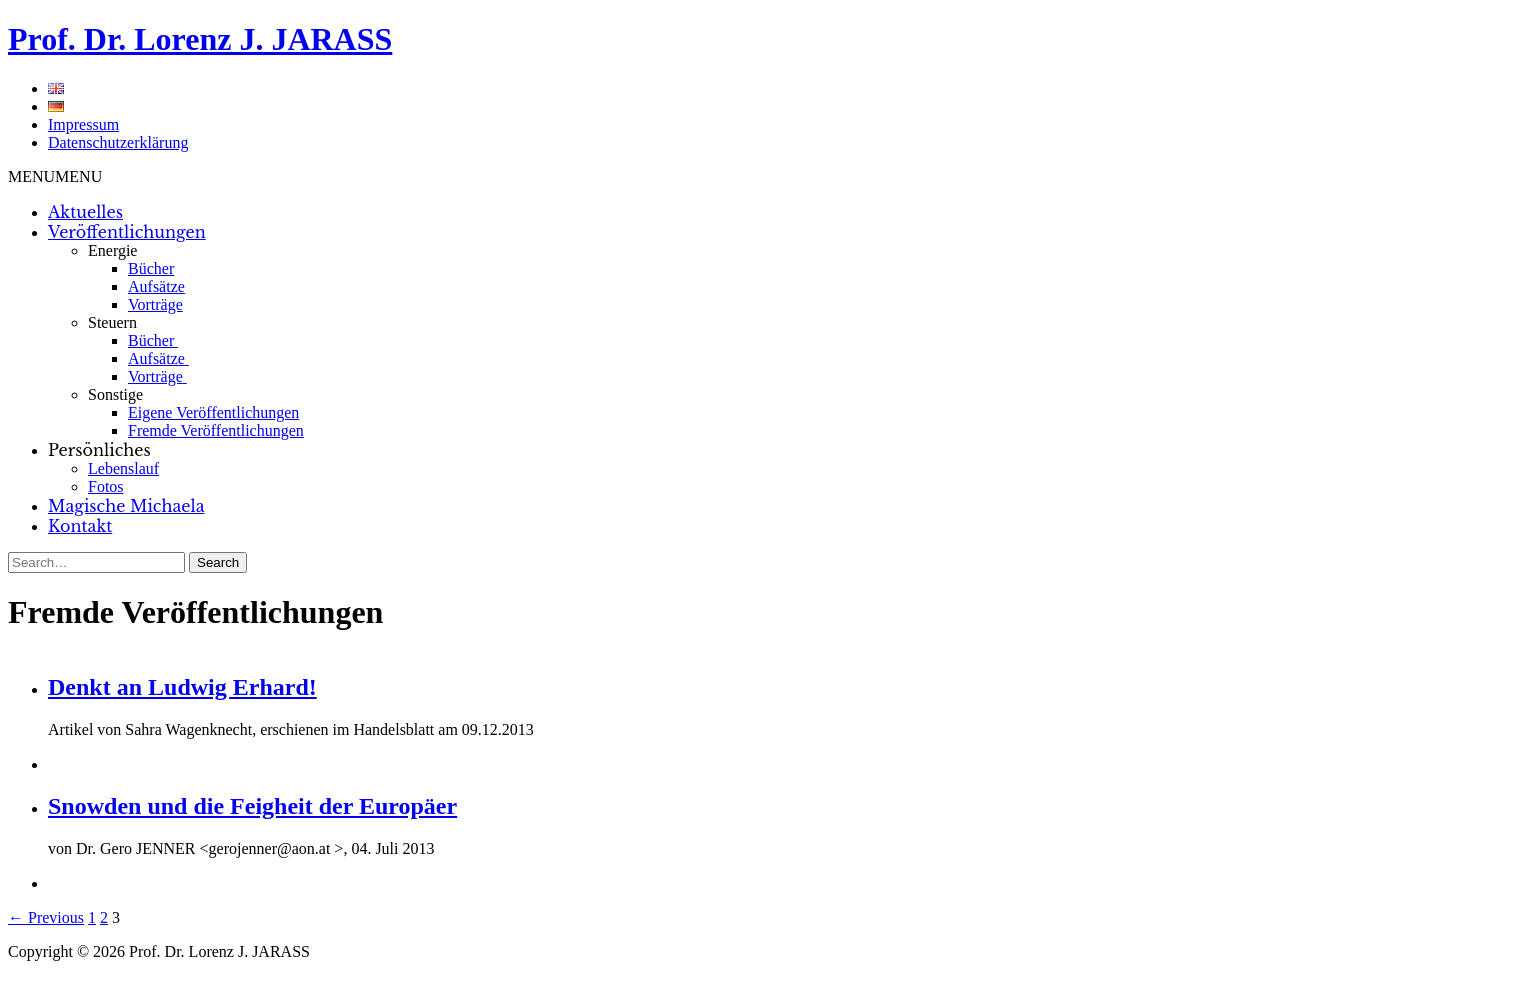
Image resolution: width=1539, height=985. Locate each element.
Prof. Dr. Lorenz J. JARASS (200, 39)
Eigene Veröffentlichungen (213, 412)
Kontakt (80, 526)
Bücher (151, 268)
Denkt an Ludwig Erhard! (182, 687)
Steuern (112, 322)
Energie (112, 250)
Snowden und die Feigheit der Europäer (252, 806)
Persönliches (99, 450)
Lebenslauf (123, 468)
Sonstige (115, 394)
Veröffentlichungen (127, 232)
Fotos (106, 486)
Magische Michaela (126, 506)
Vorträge (155, 304)
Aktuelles (85, 212)
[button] (55, 176)
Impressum (83, 124)
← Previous (46, 917)
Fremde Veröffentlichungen (216, 430)
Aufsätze (156, 286)
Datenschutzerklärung (118, 142)
